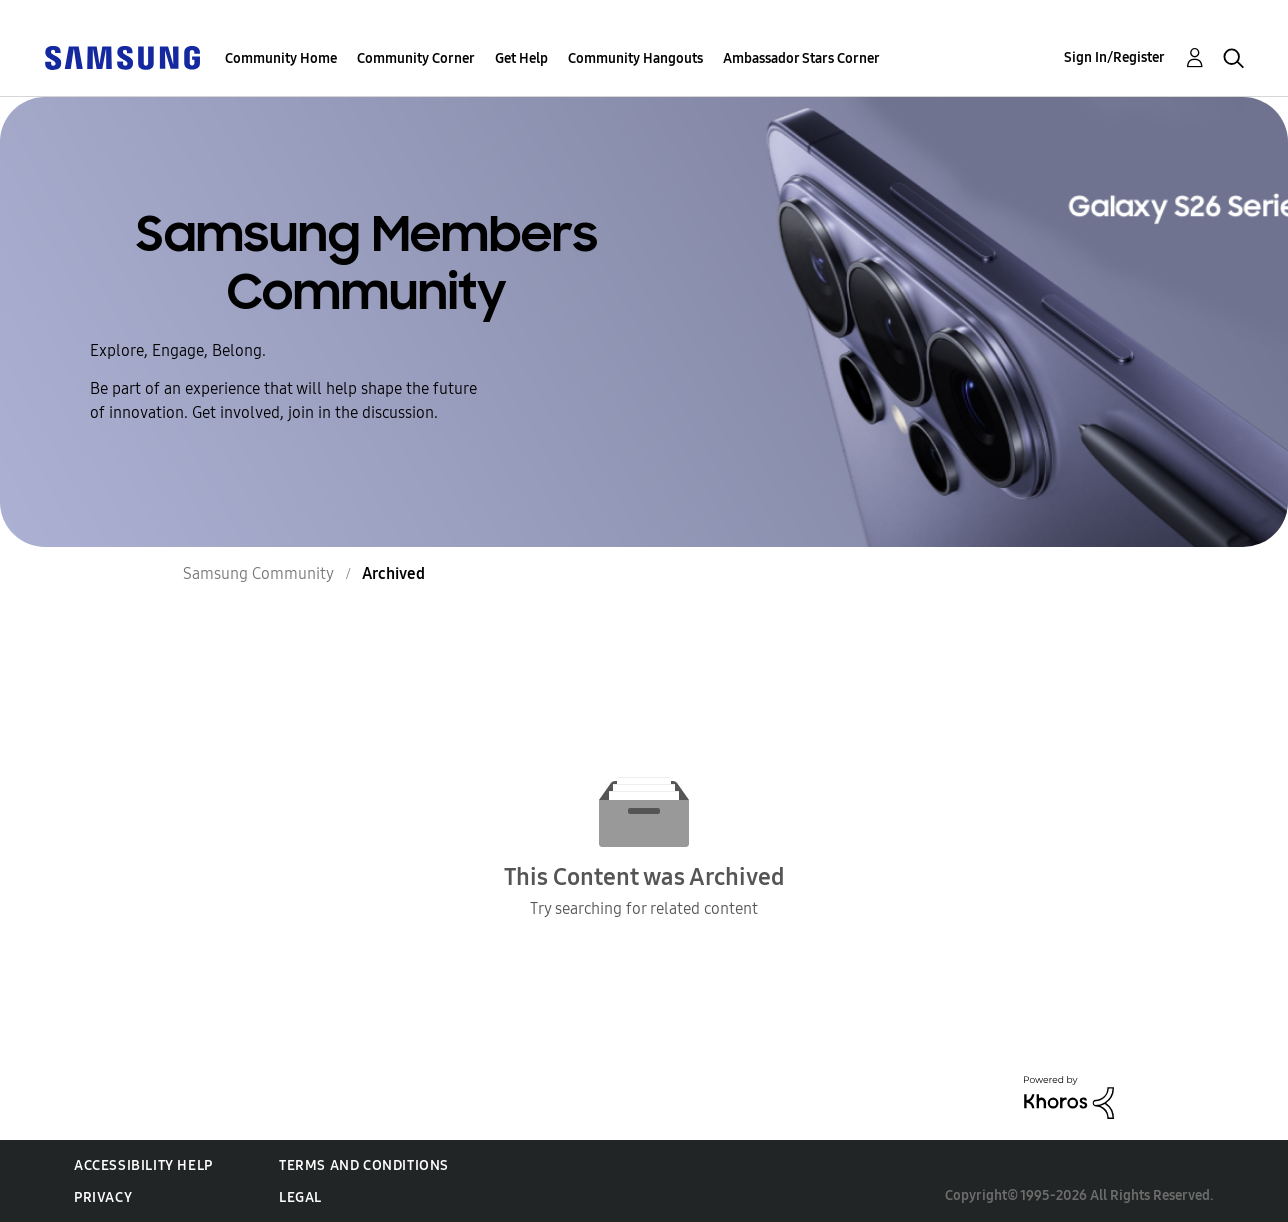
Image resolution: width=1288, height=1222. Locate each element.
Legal (300, 1197)
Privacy (103, 1197)
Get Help (521, 58)
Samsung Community (258, 573)
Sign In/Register (1114, 57)
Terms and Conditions (364, 1165)
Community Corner (416, 58)
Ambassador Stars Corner (801, 58)
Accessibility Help (143, 1165)
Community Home (281, 58)
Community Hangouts (635, 58)
